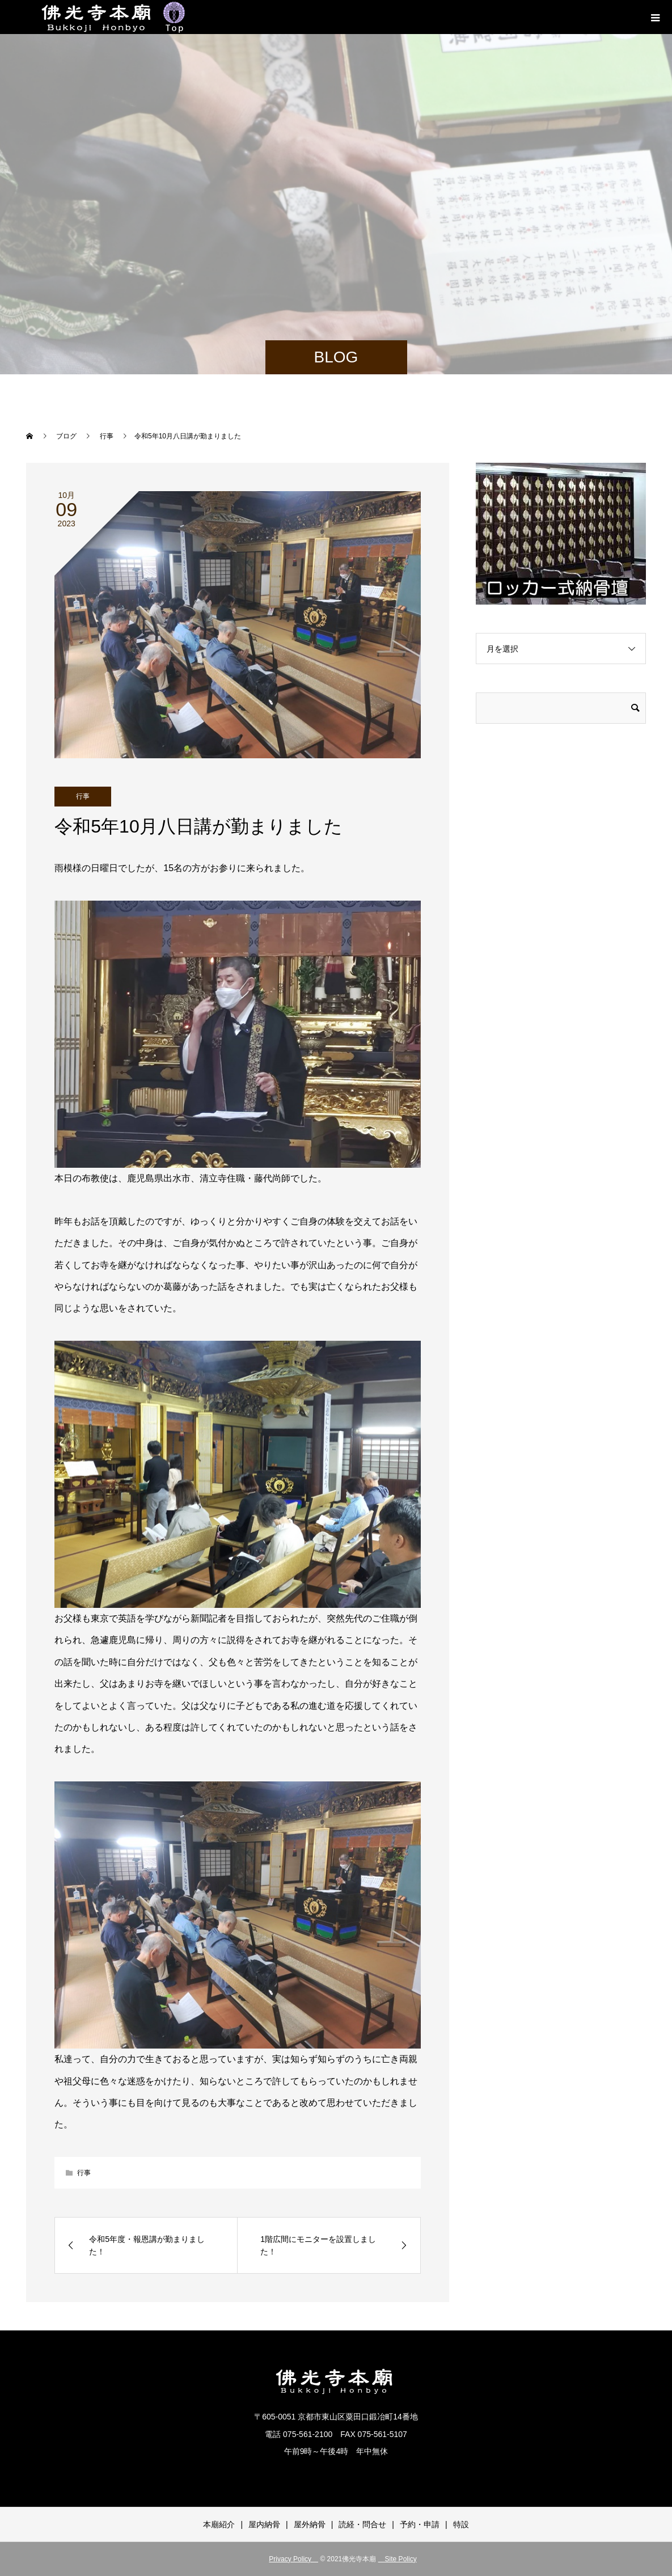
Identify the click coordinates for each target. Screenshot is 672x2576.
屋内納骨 (264, 2524)
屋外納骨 (310, 2524)
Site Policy (397, 2559)
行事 (83, 796)
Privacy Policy (293, 2559)
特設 (461, 2524)
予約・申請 (419, 2524)
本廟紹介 (219, 2524)
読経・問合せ (362, 2524)
